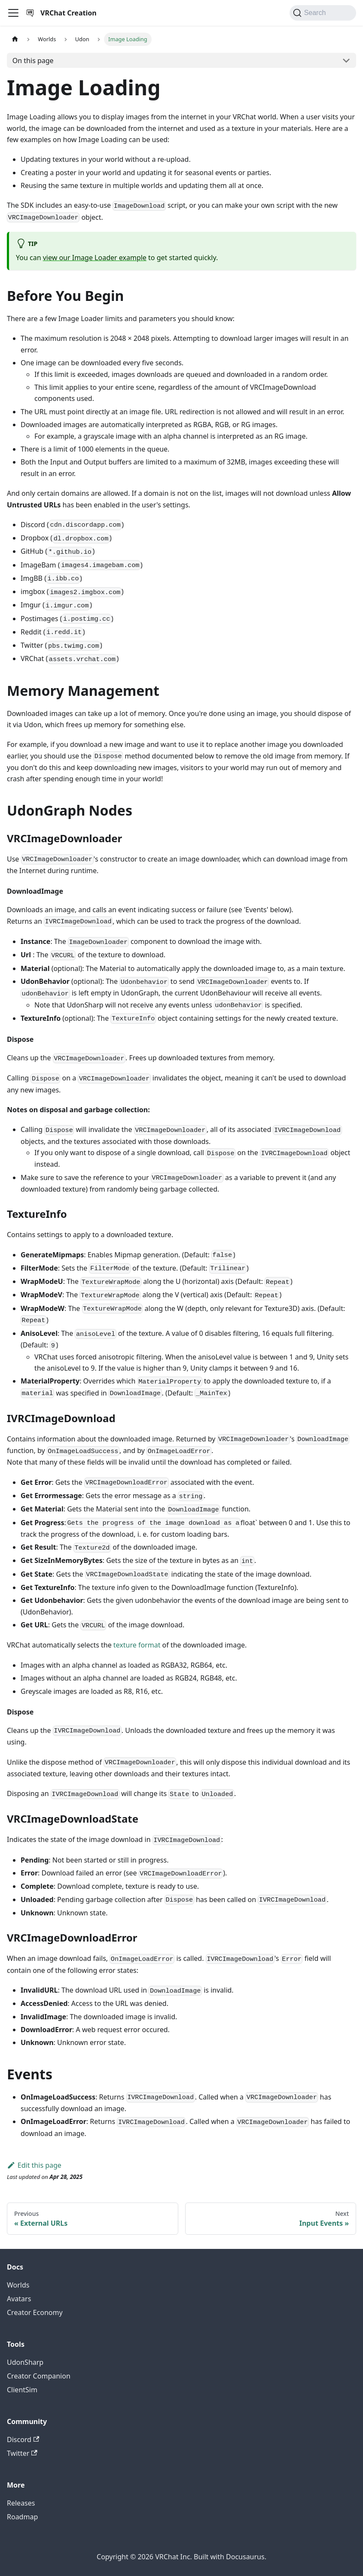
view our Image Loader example (94, 257)
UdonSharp (25, 2362)
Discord (23, 2439)
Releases (21, 2503)
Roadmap (22, 2516)
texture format (137, 1645)
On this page (33, 60)
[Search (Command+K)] (323, 13)
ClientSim (22, 2389)
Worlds (18, 2285)
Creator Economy (35, 2312)
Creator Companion (38, 2376)
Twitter (22, 2453)
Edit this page (34, 2165)
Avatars (19, 2298)
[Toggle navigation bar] (13, 12)
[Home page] (15, 39)
